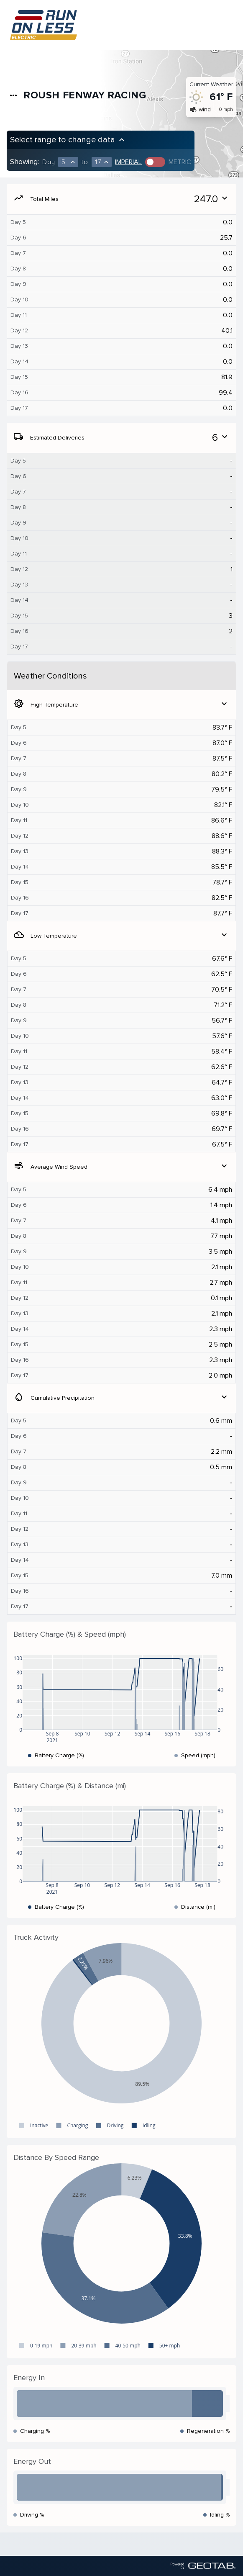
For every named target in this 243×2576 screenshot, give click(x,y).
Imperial (128, 162)
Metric (180, 162)
